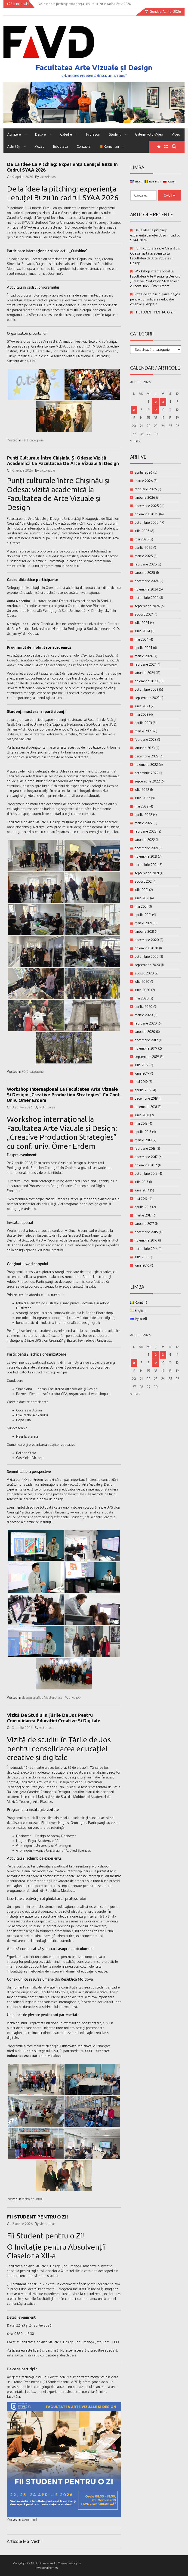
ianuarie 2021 (144, 931)
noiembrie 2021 (146, 856)
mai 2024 (141, 639)
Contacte (83, 146)
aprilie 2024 (143, 648)
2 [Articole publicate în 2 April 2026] (156, 402)
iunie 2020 (142, 990)
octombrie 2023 (146, 689)
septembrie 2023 (147, 698)
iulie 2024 (142, 623)
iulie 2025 (142, 531)
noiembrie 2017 (146, 1165)
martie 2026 (144, 481)
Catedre (68, 134)
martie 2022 (144, 823)
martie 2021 (143, 923)
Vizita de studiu (33, 2199)
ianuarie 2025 (145, 573)
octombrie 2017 (146, 1173)
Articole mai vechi (24, 2541)
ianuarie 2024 (145, 673)
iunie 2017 (142, 1190)
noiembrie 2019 (146, 1048)
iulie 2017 (141, 1182)
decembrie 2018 (146, 1098)
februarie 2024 (146, 664)
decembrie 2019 (146, 1040)
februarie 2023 (145, 739)
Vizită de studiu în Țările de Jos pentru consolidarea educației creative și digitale (53, 1717)
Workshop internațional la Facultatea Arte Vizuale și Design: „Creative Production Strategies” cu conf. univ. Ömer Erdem (64, 1094)
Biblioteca (60, 146)
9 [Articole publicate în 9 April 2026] (156, 410)
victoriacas (48, 177)
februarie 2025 (146, 564)
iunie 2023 (142, 706)
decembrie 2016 (146, 1232)
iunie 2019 (142, 1073)
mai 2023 (141, 714)
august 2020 (144, 973)
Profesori (93, 134)
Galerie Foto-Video (149, 134)
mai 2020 (142, 998)
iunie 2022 (142, 798)
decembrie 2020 (147, 940)
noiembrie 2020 (146, 948)
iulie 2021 (141, 890)
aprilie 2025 (143, 547)
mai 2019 (141, 1082)
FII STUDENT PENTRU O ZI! (37, 2216)
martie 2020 (144, 1015)
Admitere (16, 134)
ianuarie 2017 (144, 1224)
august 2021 (144, 881)
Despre (43, 134)
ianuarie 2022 (145, 840)
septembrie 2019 (147, 1057)
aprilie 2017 (143, 1207)
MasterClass (53, 1697)
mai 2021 (141, 906)
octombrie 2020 (147, 956)
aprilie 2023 (143, 723)
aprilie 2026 (143, 472)
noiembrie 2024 (146, 589)
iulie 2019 (141, 1065)
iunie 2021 (142, 898)
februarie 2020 (146, 1023)
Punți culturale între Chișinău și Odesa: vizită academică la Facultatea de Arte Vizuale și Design (63, 460)
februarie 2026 (146, 489)
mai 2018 (141, 1123)
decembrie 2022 (147, 756)
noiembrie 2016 (146, 1240)
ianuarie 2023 (145, 748)
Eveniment (29, 2519)
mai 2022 (141, 806)
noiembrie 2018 (146, 1107)
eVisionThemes (47, 2568)
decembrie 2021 (146, 848)
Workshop (73, 1697)
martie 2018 (143, 1140)
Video (176, 134)
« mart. (135, 440)
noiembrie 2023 (146, 681)
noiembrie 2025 (146, 514)
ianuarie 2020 (145, 1032)
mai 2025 (142, 539)
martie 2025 (144, 556)
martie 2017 (143, 1215)
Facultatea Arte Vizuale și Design (94, 67)
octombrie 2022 (146, 773)
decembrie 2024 (147, 581)
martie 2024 (144, 656)
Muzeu (39, 146)
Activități (16, 146)
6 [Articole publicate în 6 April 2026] (134, 410)
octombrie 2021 (146, 865)
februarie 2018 (145, 1148)
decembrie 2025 (147, 506)
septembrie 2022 (147, 781)
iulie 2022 (142, 790)
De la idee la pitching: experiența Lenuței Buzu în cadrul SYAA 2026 (155, 235)
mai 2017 (141, 1198)
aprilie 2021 (143, 915)
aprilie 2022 (143, 815)
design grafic (31, 1697)
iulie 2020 (142, 981)
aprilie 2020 (143, 1007)
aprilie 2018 (143, 1132)
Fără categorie (33, 440)
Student (117, 134)
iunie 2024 (142, 631)
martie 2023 (143, 731)
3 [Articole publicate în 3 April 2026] (163, 402)
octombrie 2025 (147, 522)
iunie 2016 (142, 1265)
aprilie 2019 (143, 1090)
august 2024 (144, 614)
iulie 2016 (141, 1257)
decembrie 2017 (146, 1157)
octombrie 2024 (146, 598)
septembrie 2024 (147, 606)
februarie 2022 (146, 831)
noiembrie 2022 (146, 764)
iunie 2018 (142, 1115)
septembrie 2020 (147, 965)
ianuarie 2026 (145, 497)
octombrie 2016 (146, 1249)
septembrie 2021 (147, 873)
